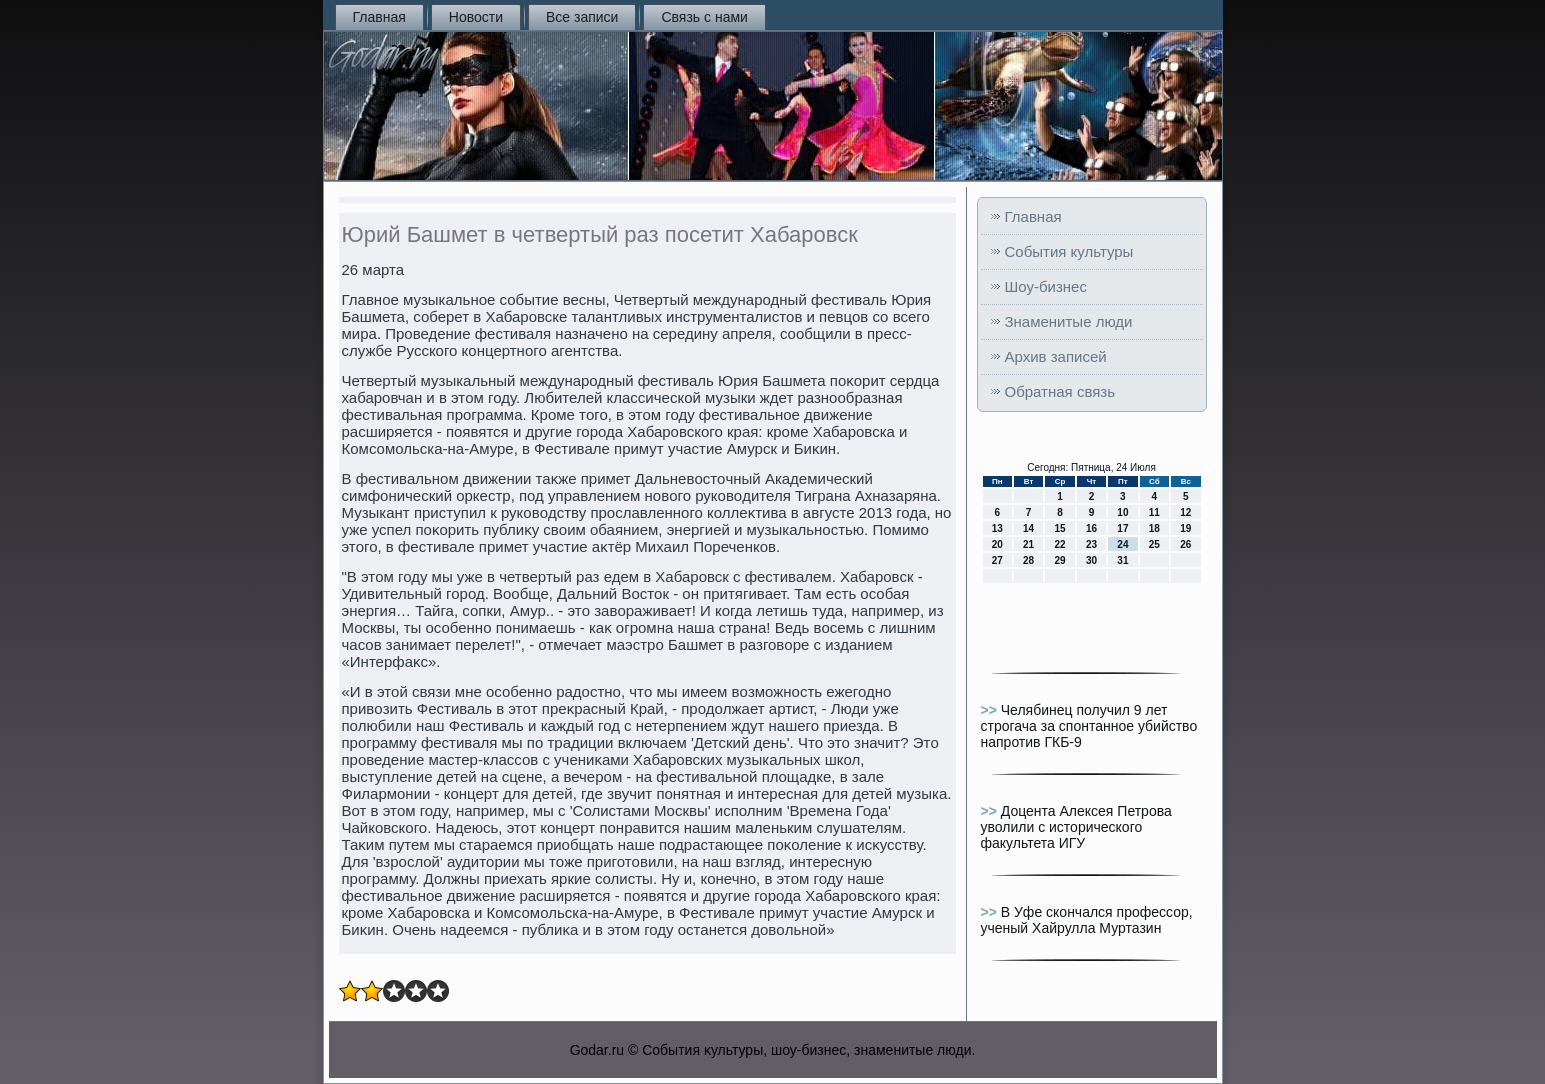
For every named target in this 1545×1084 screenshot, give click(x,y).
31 (1122, 560)
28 (1028, 560)
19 (1185, 528)
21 (1028, 544)
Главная (379, 17)
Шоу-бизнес (1046, 286)
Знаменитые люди (1069, 321)
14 (1028, 528)
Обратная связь (1060, 391)
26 (1185, 544)
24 (1122, 544)
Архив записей (1056, 356)
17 (1122, 528)
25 (1154, 544)
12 (1185, 512)
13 (997, 528)
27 (997, 560)
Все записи (582, 17)
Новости (476, 17)
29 (1059, 560)
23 (1091, 544)
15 (1059, 528)
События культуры (1069, 251)
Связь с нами (704, 17)
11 (1154, 512)
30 (1091, 560)
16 (1091, 528)
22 (1059, 544)
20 (997, 544)
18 (1154, 528)
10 (1122, 512)
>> (991, 710)
